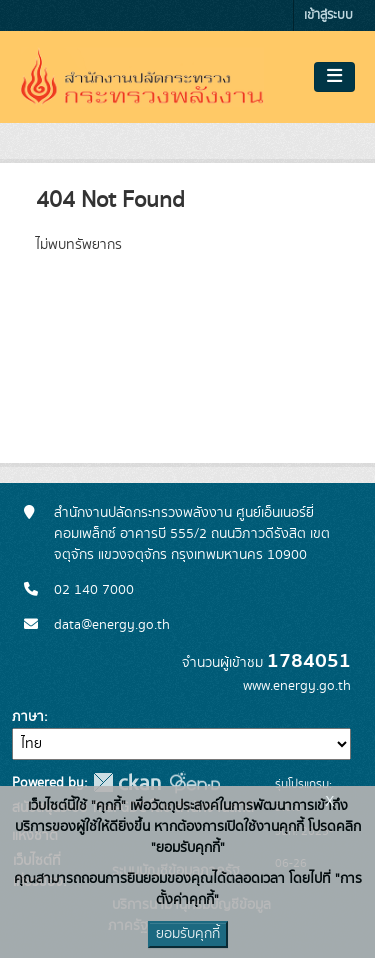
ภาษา (28, 717)
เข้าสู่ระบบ (328, 15)
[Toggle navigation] (334, 77)
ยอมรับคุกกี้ (188, 934)
